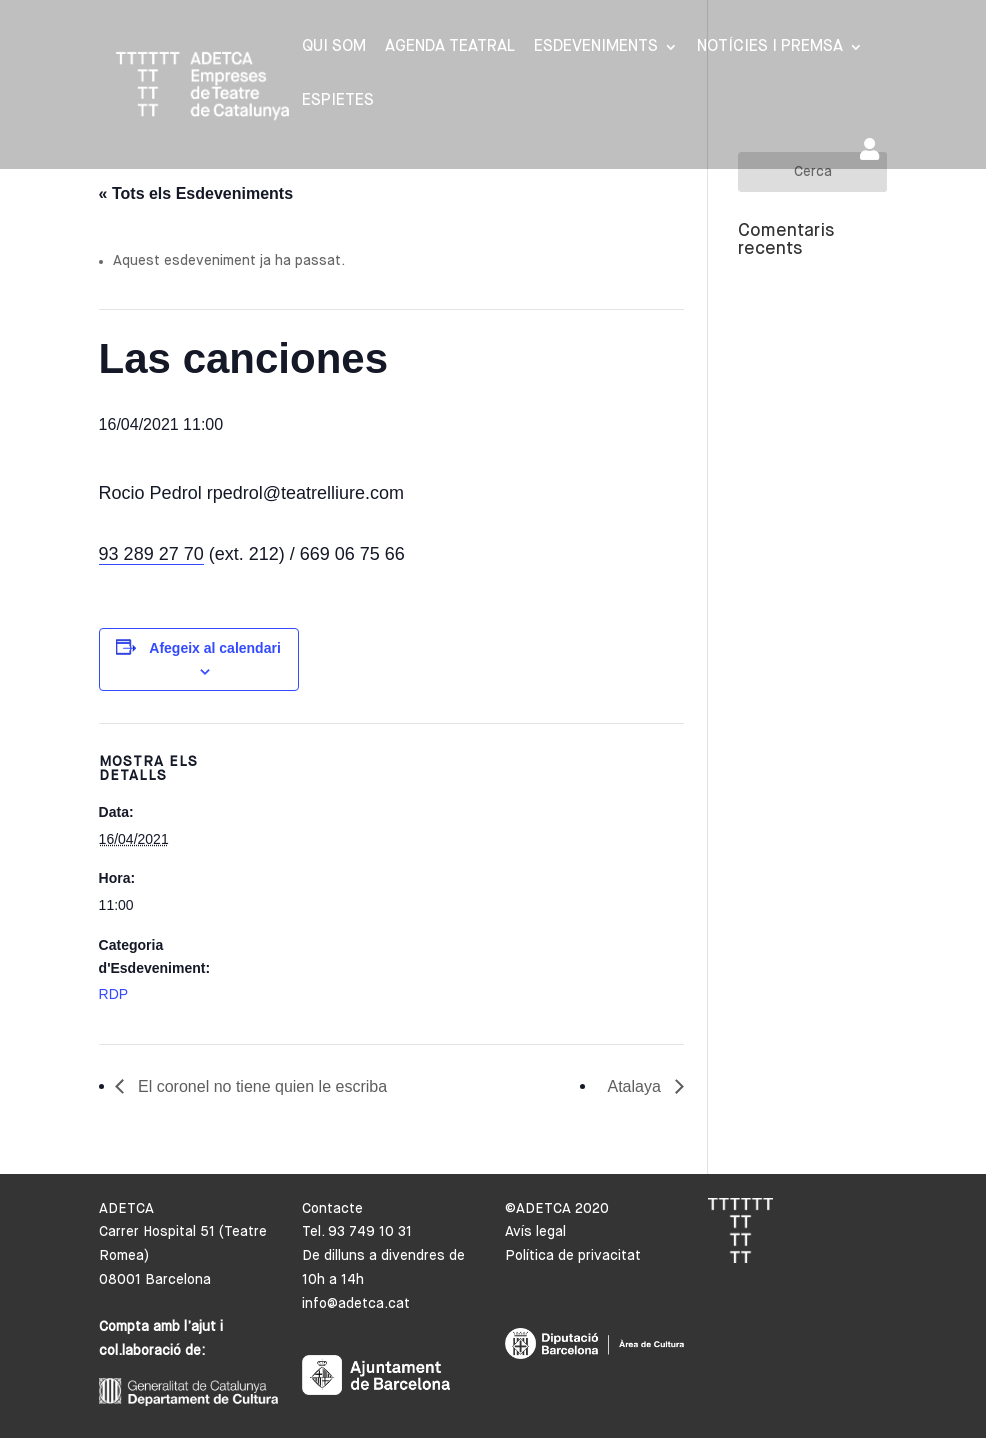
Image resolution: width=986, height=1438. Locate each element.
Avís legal (535, 1232)
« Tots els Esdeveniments (196, 193)
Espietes (338, 101)
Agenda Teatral (450, 47)
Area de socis (869, 149)
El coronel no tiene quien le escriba (261, 1086)
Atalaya (636, 1086)
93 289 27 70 (151, 554)
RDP (114, 994)
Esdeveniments (596, 47)
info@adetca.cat (356, 1304)
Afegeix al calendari (215, 648)
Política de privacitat (573, 1256)
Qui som (334, 47)
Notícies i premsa (770, 47)
